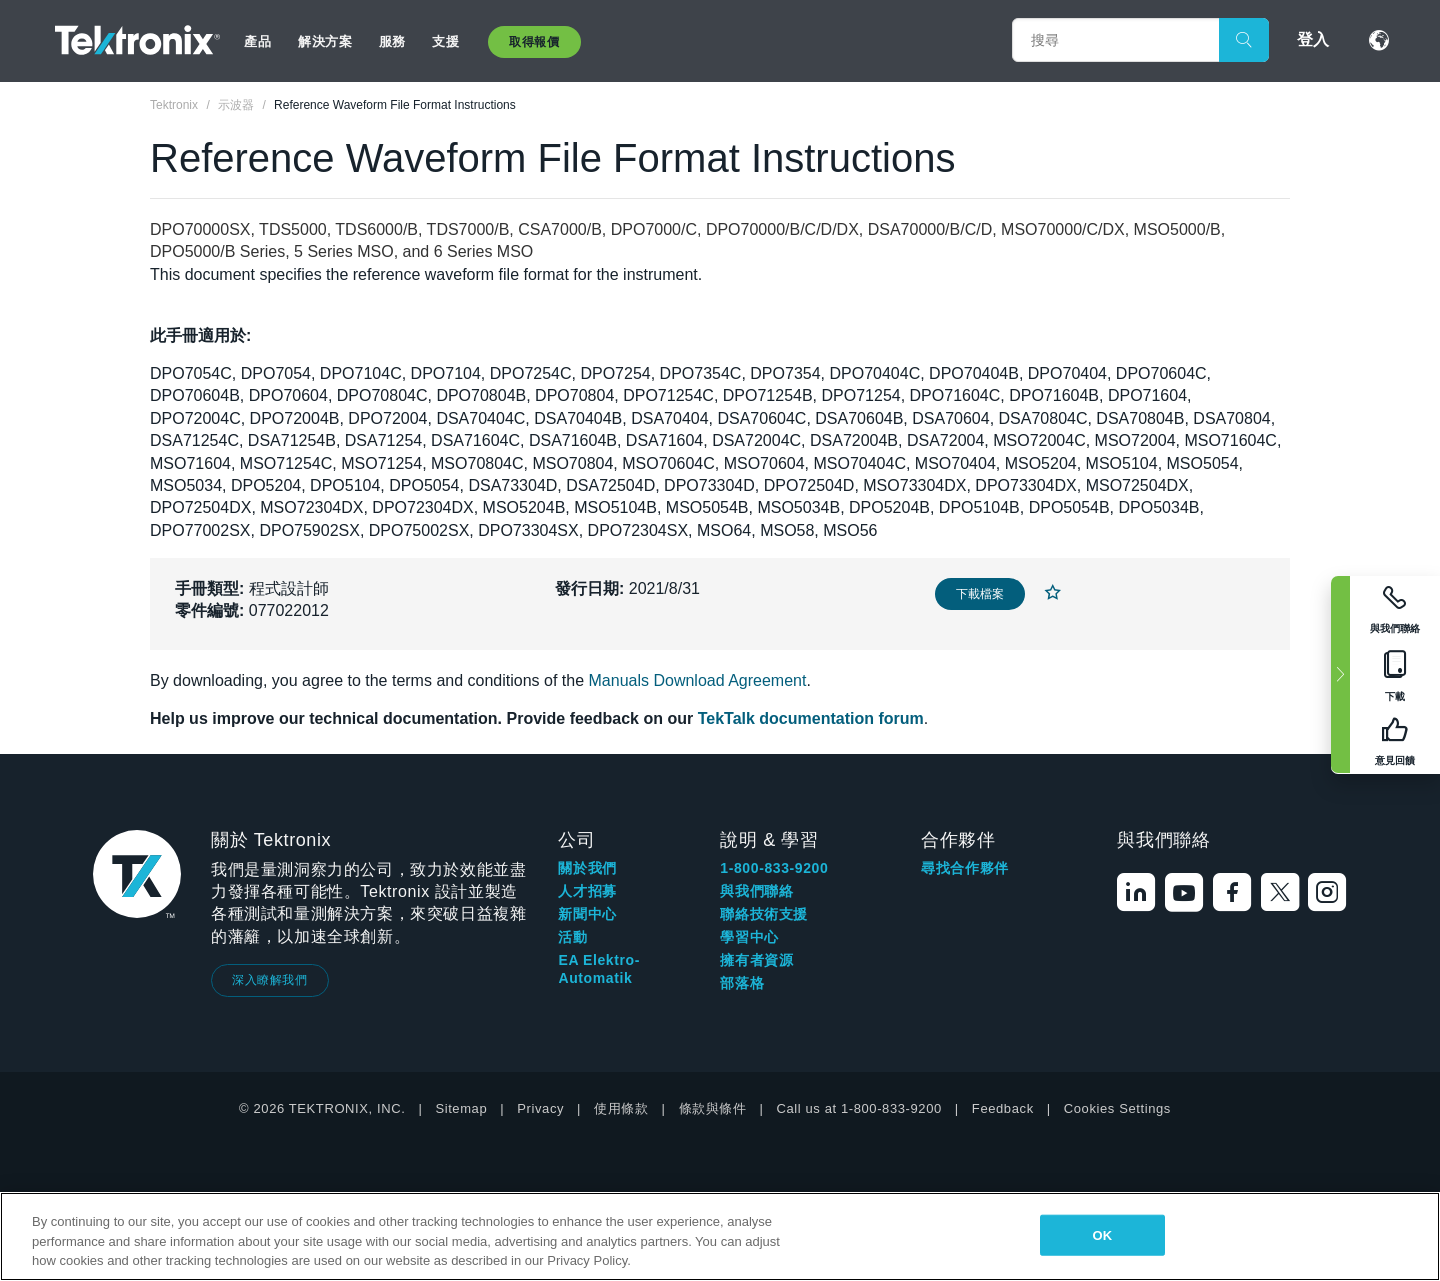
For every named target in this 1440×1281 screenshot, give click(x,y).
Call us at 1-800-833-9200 (859, 1108)
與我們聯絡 (756, 891)
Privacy (540, 1108)
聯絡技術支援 (764, 914)
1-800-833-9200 (774, 868)
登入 (1313, 39)
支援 (445, 41)
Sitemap (461, 1108)
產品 (257, 41)
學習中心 (749, 937)
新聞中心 (587, 914)
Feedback (1003, 1108)
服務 (392, 41)
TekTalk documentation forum (811, 718)
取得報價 (534, 42)
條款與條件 (713, 1108)
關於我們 (587, 868)
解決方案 (325, 41)
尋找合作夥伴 (965, 868)
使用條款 (621, 1108)
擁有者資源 (756, 960)
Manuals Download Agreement (698, 680)
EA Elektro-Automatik (599, 969)
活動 (572, 937)
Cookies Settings (1117, 1108)
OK (1102, 1234)
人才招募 (587, 891)
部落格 (742, 983)
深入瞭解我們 (270, 980)
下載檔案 (980, 594)
